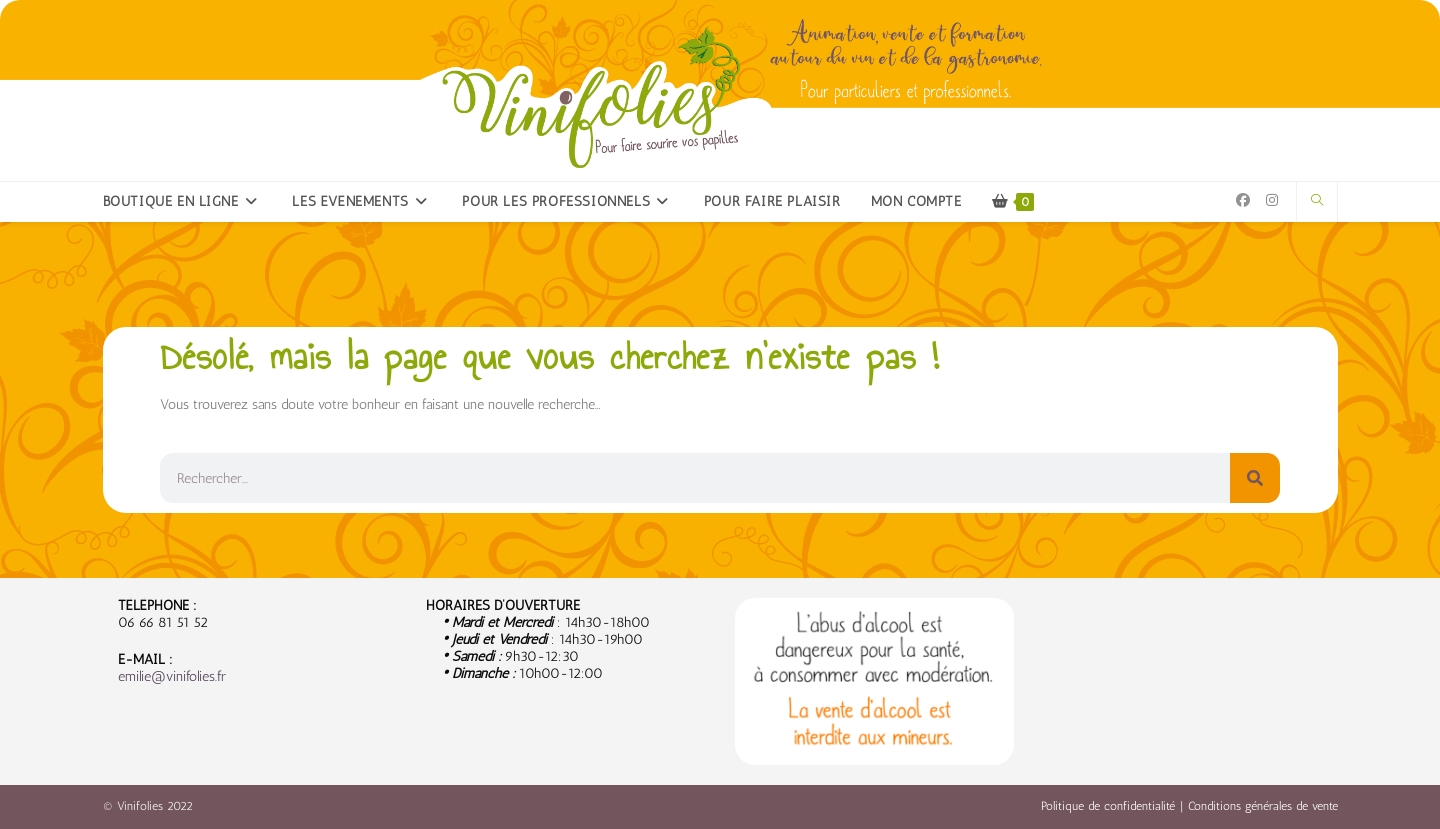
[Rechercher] (1255, 478)
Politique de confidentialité (1108, 806)
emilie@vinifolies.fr (172, 676)
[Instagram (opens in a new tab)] (1272, 200)
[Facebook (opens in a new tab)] (1243, 200)
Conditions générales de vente (1263, 806)
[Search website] (1317, 201)
